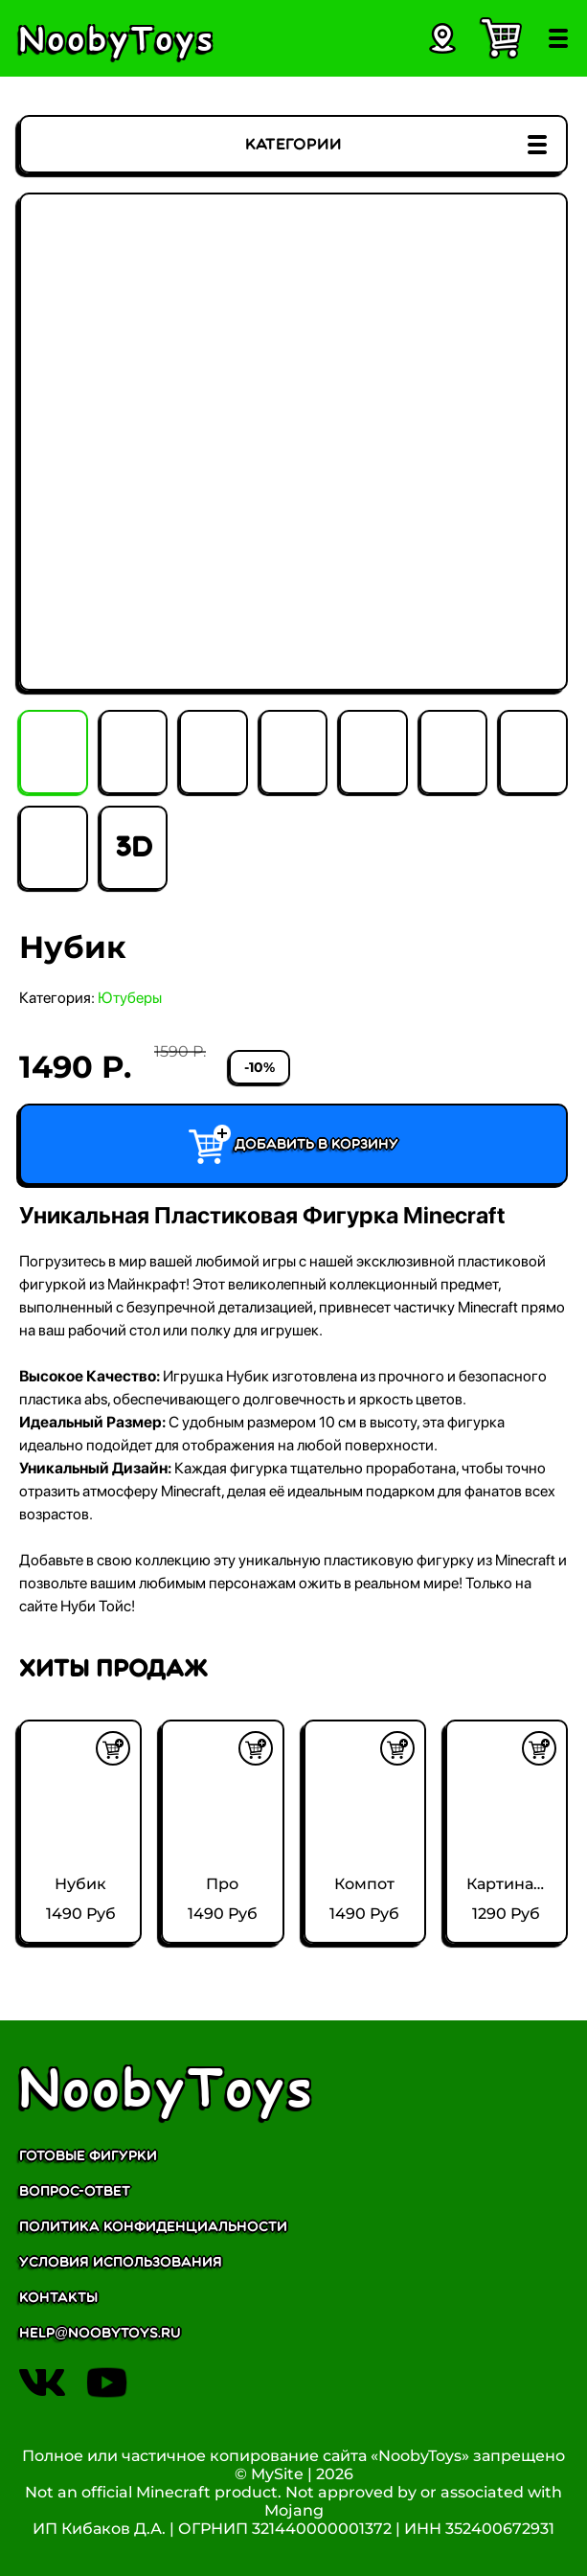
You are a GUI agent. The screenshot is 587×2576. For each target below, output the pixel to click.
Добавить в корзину (293, 1144)
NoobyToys (167, 2085)
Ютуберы (130, 998)
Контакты (58, 2298)
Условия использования (120, 2262)
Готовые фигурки (88, 2156)
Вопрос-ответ (74, 2191)
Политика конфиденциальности (153, 2227)
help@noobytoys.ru (100, 2333)
